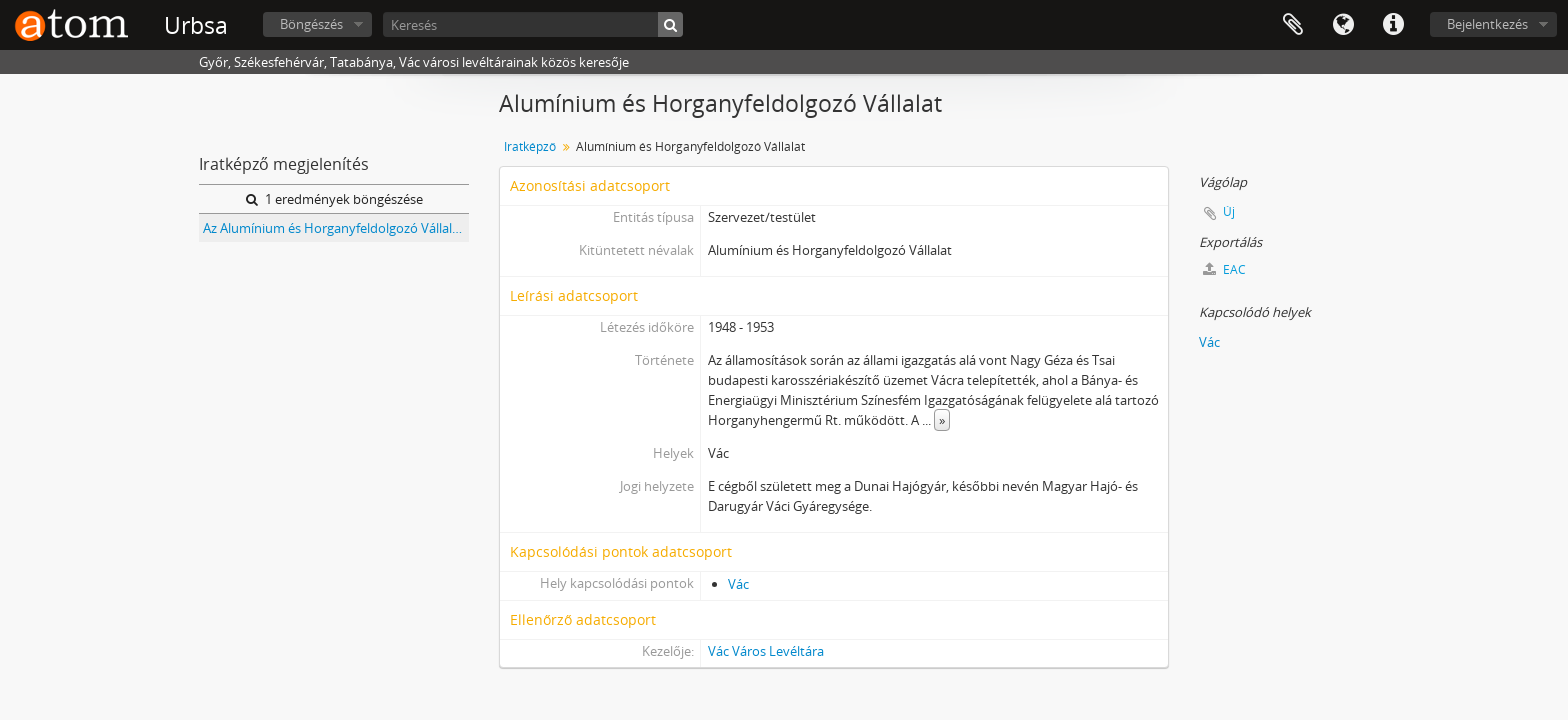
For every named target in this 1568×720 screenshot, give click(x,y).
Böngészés (311, 24)
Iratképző (530, 146)
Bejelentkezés (1487, 24)
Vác (738, 584)
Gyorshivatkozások (1393, 25)
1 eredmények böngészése (334, 199)
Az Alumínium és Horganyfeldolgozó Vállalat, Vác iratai (336, 228)
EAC (1224, 269)
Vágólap (1293, 25)
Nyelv (1343, 25)
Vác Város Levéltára (766, 651)
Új (1229, 211)
